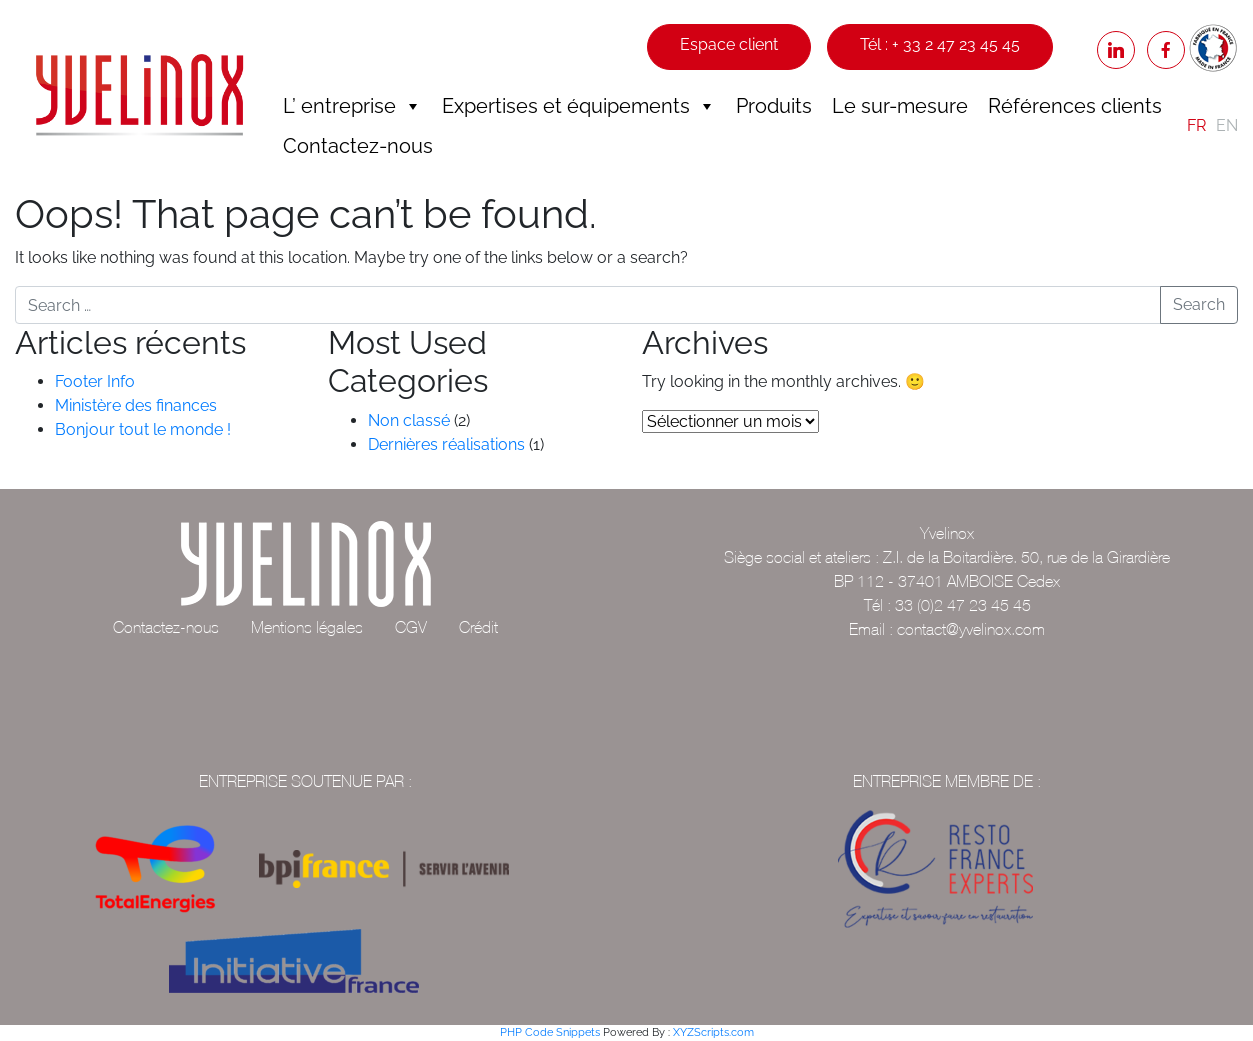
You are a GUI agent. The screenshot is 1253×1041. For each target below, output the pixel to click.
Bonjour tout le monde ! (143, 429)
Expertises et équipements (579, 106)
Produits (774, 106)
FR (1196, 125)
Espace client (729, 44)
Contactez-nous (358, 146)
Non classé (409, 420)
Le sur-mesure (900, 106)
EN (1227, 125)
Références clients (1075, 106)
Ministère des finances (136, 405)
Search (1199, 304)
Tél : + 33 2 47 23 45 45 (940, 44)
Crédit (478, 627)
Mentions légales (307, 627)
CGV (411, 627)
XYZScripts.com (713, 1032)
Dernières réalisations (446, 444)
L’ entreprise (352, 106)
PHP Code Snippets (550, 1032)
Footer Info (95, 381)
